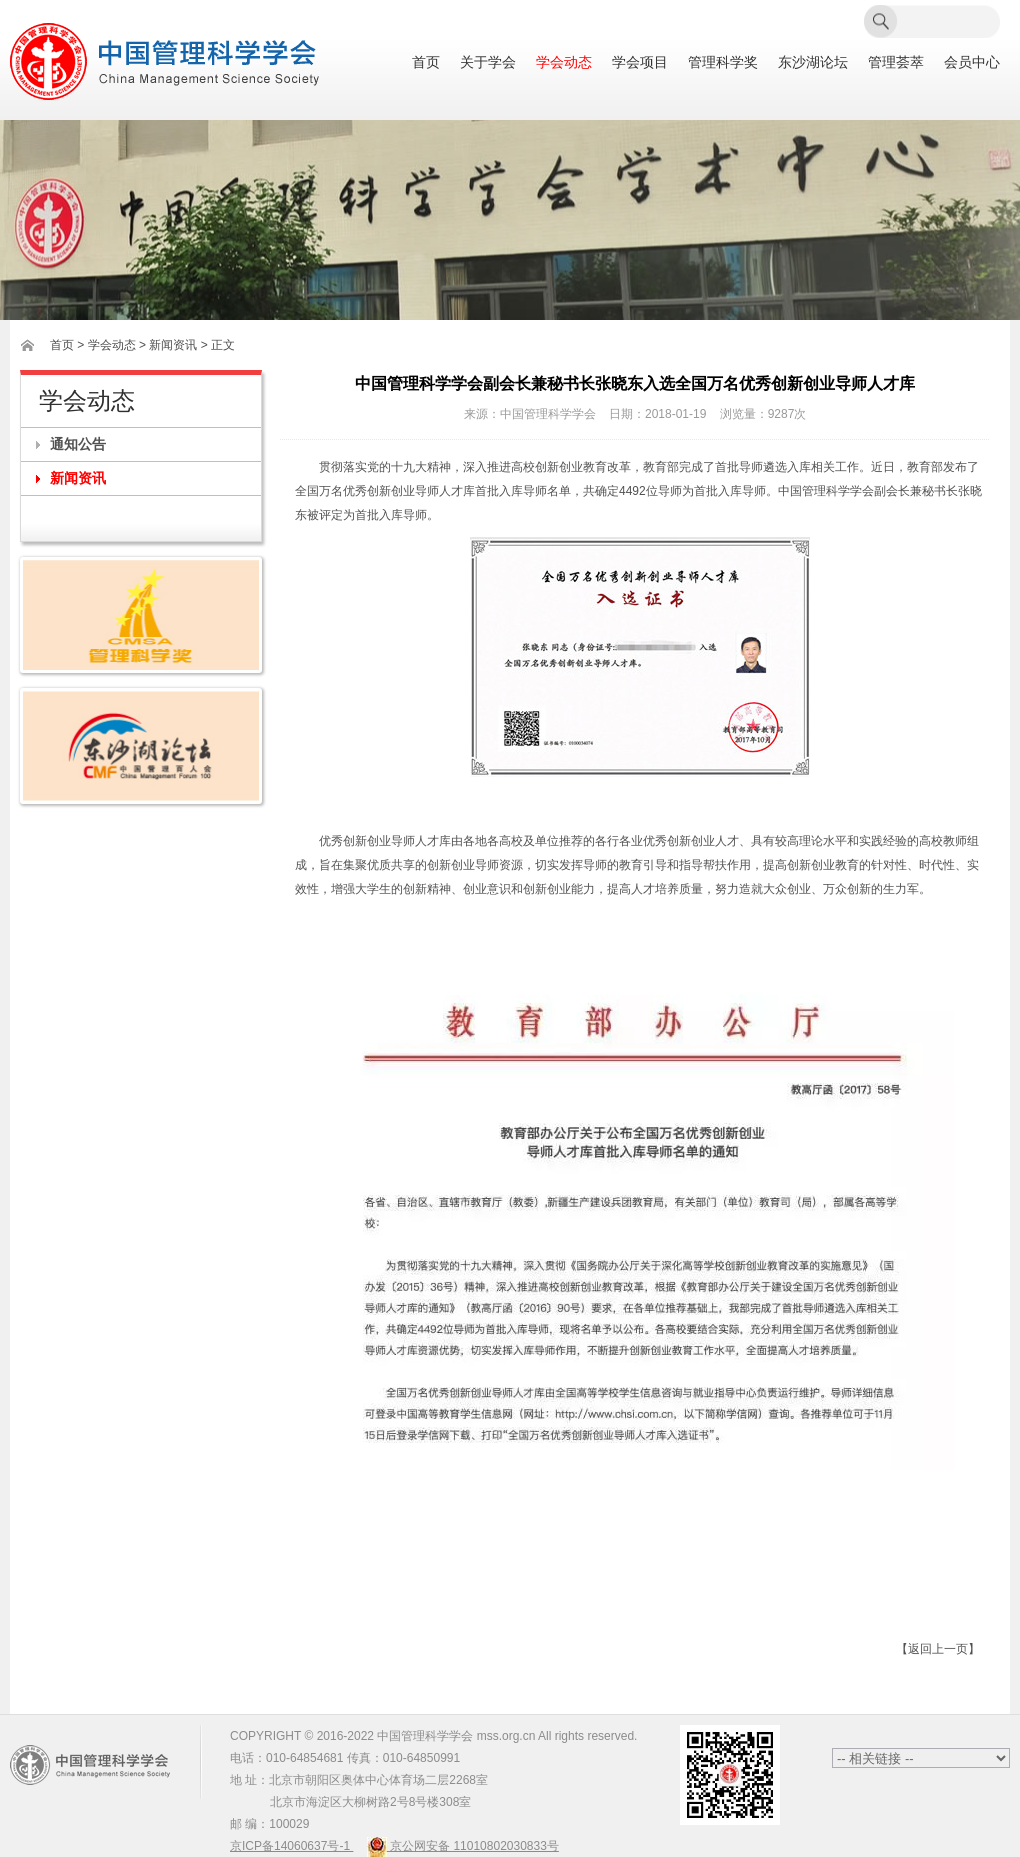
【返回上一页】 (938, 1649)
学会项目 (640, 62)
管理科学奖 (723, 62)
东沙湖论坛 (813, 62)
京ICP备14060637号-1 (291, 1846)
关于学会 (488, 62)
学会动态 (564, 62)
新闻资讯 (78, 478)
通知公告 (78, 444)
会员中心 (972, 62)
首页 (426, 62)
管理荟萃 (896, 62)
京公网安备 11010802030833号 (463, 1846)
